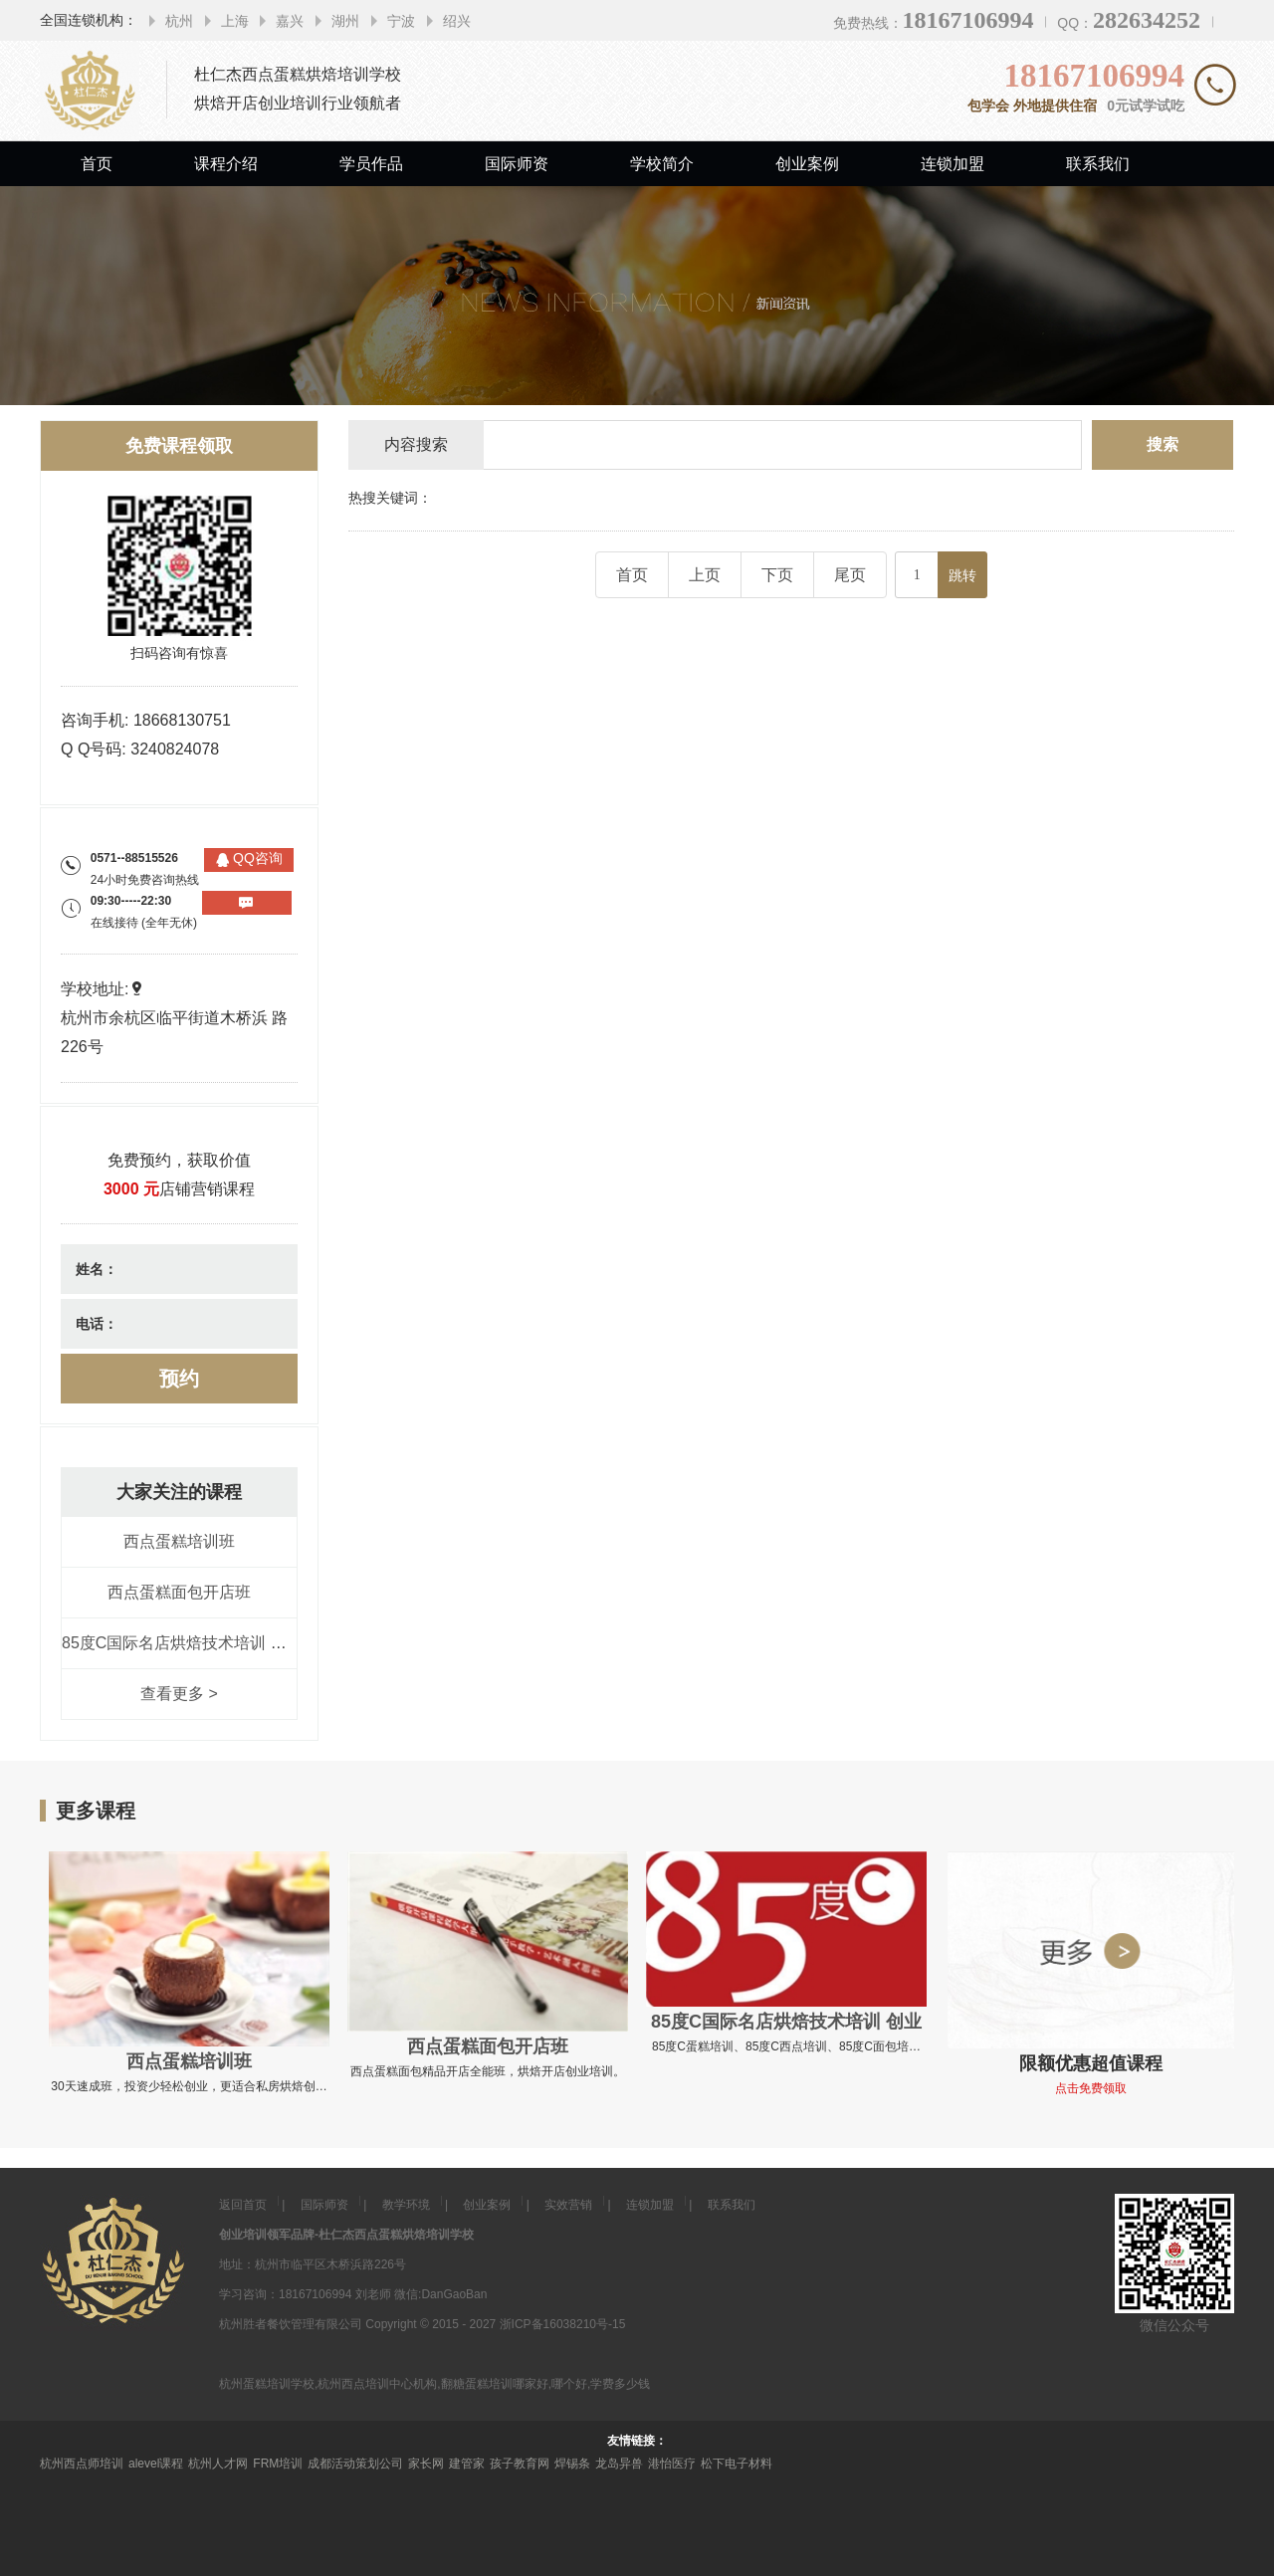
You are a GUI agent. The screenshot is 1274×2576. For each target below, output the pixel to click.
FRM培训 (278, 2463)
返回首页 (243, 2205)
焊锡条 (572, 2463)
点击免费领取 (1091, 2088)
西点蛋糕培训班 (179, 1541)
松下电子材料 (736, 2463)
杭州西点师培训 (81, 2463)
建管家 (467, 2463)
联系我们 (1098, 163)
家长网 (426, 2463)
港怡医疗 (672, 2463)
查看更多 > (179, 1693)
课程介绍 (226, 163)
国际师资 (516, 163)
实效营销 (568, 2205)
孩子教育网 (519, 2463)
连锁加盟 (952, 163)
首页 (96, 163)
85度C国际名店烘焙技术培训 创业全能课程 (214, 1642)
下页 (777, 574)
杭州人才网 (218, 2463)
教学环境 (406, 2205)
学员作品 (371, 163)
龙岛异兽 (619, 2463)
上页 (705, 574)
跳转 (962, 575)
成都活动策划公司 (355, 2463)
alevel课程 (155, 2463)
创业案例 (807, 163)
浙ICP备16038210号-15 (563, 2324)
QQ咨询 (258, 858)
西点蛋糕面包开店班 (179, 1592)
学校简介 (662, 163)
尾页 (850, 574)
